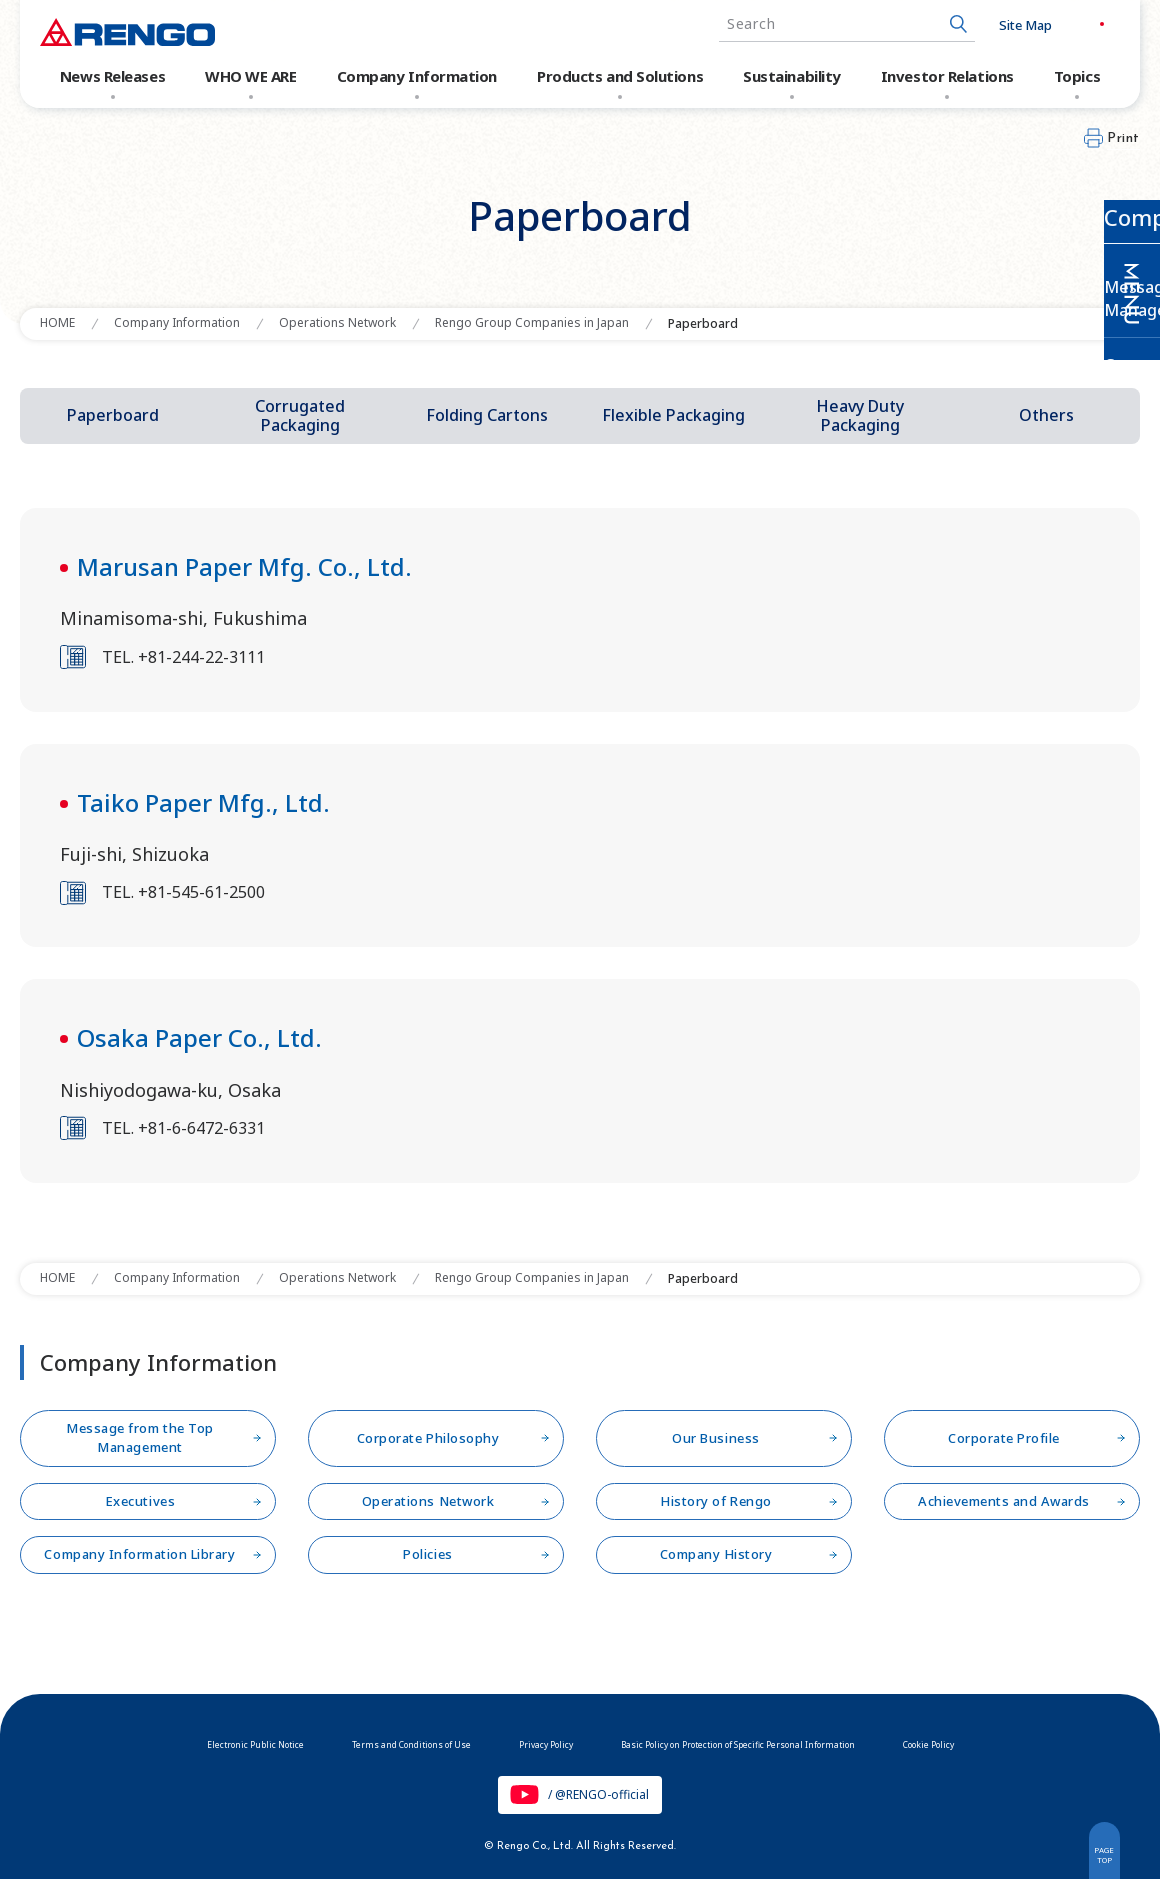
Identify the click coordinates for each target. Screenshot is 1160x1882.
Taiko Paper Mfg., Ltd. (203, 802)
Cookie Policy (1049, 1744)
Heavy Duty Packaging (860, 415)
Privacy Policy (521, 1744)
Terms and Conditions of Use (345, 1744)
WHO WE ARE (251, 76)
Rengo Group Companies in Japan (532, 322)
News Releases (112, 76)
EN (1097, 24)
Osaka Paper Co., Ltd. (199, 1037)
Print (1123, 138)
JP (1055, 24)
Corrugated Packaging (300, 415)
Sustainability (792, 76)
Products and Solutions (620, 76)
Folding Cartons (487, 415)
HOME (57, 322)
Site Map (989, 25)
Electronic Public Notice (140, 1744)
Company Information (417, 76)
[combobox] (811, 24)
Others (1046, 415)
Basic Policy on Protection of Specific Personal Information (785, 1744)
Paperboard (113, 415)
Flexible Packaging (673, 415)
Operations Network (337, 322)
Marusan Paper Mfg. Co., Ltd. (244, 566)
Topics (1077, 76)
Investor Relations (947, 76)
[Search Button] (922, 24)
